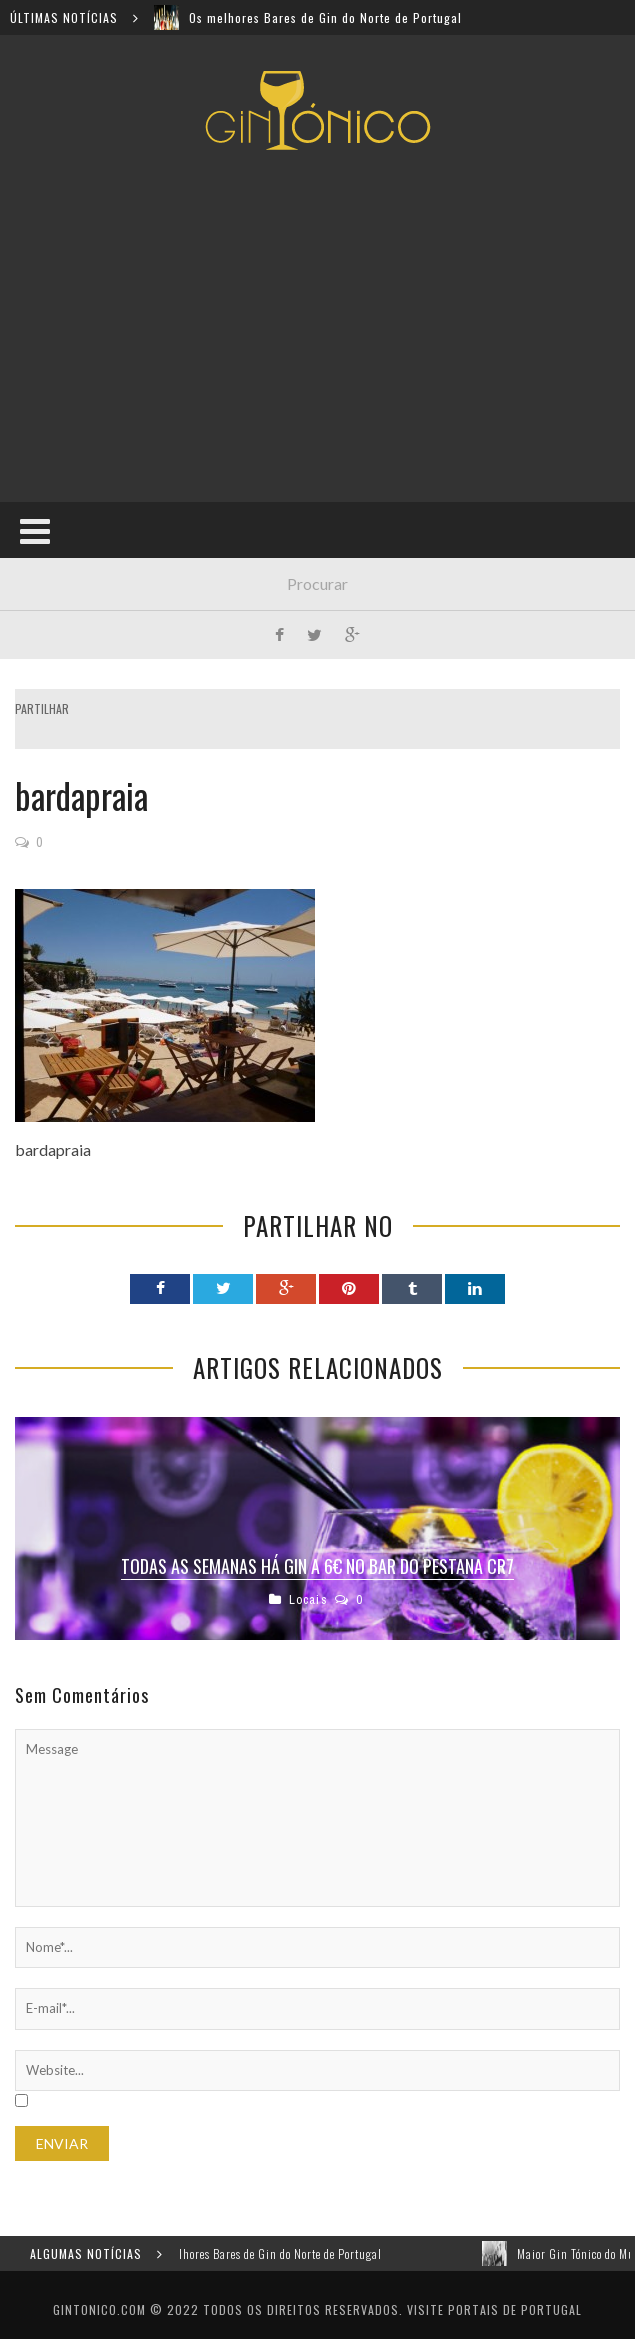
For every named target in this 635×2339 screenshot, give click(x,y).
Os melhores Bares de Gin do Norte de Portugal (325, 17)
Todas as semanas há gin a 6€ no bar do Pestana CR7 (317, 1566)
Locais (308, 1599)
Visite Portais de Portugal (494, 2309)
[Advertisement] (325, 326)
